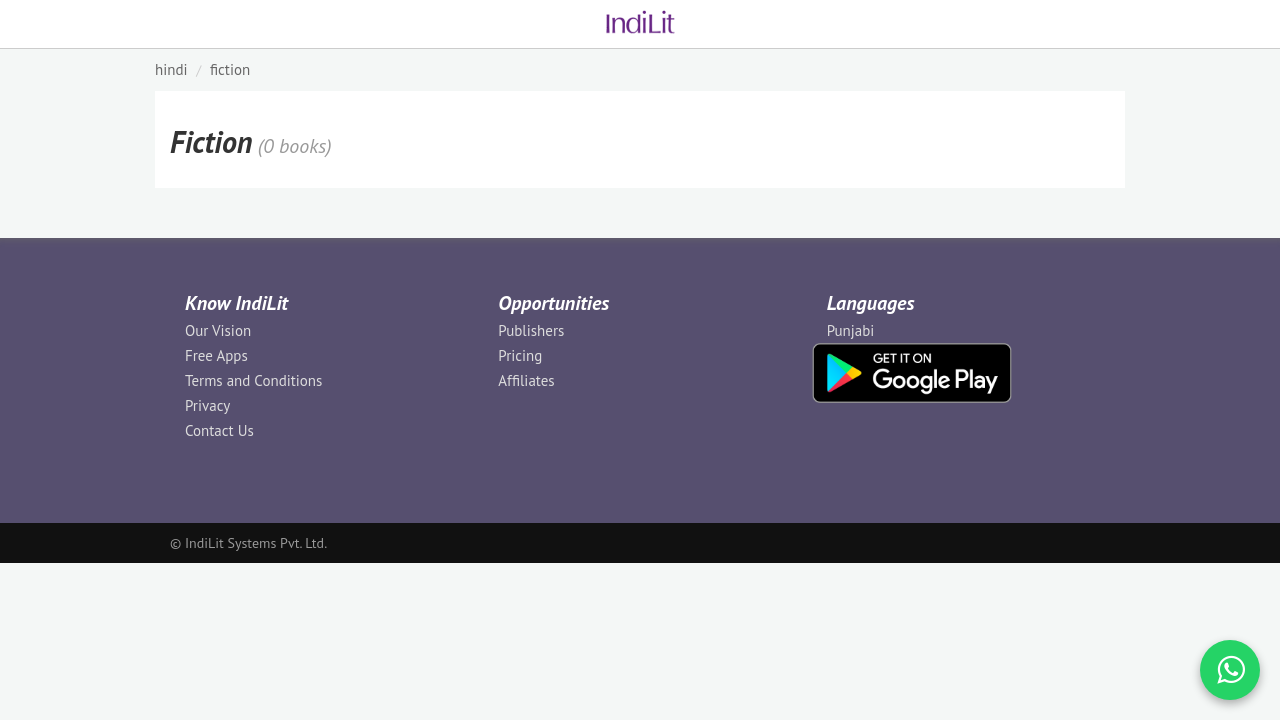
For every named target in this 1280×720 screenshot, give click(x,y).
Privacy (207, 405)
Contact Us (219, 430)
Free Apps (216, 355)
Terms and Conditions (253, 380)
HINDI (171, 69)
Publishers (531, 330)
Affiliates (526, 380)
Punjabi (851, 330)
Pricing (520, 355)
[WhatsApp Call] (1230, 670)
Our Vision (218, 330)
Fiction (230, 69)
